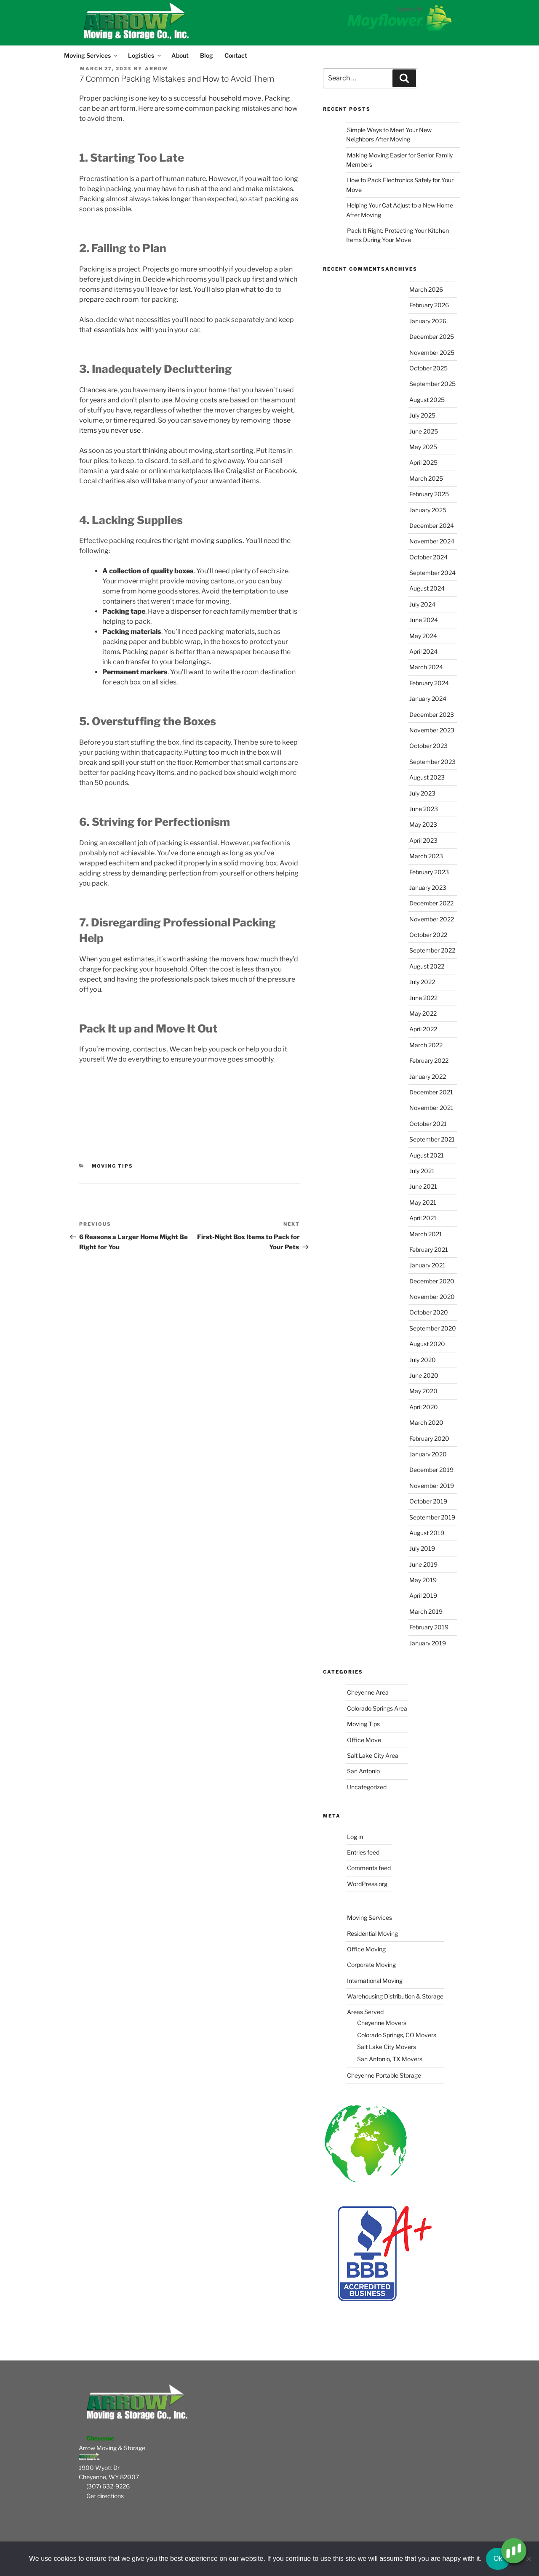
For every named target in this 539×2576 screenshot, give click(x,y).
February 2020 (429, 1438)
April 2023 (423, 840)
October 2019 (428, 1501)
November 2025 (431, 352)
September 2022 (432, 950)
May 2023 (423, 824)
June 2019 (423, 1564)
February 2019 (428, 1627)
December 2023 (431, 714)
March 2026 (426, 289)
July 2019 (422, 1548)
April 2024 (423, 651)
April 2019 (423, 1595)
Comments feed (369, 1867)
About (180, 55)
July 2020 (422, 1359)
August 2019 (426, 1532)
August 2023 (427, 777)
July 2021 (422, 1170)
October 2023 (428, 745)
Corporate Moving (371, 1964)
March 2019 (426, 1611)
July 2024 (422, 604)
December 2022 (431, 903)
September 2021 (432, 1139)
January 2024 (427, 698)
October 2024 (428, 557)
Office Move (364, 1739)
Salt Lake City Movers (386, 2046)
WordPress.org (367, 1883)
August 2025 (427, 399)
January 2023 (427, 887)
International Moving (375, 1980)
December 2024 (431, 525)
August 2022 (426, 966)
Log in (355, 1836)
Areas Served (365, 2011)
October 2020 (428, 1312)
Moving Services (90, 55)
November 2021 (431, 1107)
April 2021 (423, 1217)
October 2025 (428, 368)
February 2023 (429, 872)
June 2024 (423, 619)
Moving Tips (112, 1166)
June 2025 (423, 431)
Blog (206, 55)
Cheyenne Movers (381, 2022)
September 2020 (432, 1328)
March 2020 (426, 1422)
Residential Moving (372, 1933)
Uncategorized (367, 1787)
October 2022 (428, 934)
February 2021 (428, 1249)
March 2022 (426, 1044)
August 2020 (427, 1343)
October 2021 (428, 1123)
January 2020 (428, 1454)
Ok (498, 2558)
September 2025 (432, 383)
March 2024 (426, 667)
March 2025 (426, 478)
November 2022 (431, 919)
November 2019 (431, 1485)
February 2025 (429, 494)
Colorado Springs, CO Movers (396, 2034)
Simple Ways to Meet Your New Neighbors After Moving (389, 134)
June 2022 (423, 997)
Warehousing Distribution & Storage (395, 1996)
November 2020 (432, 1296)
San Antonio (363, 1771)
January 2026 (427, 321)
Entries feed (363, 1852)
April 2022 (423, 1029)
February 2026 (429, 305)
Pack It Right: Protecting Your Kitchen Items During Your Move (397, 235)
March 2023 (426, 856)
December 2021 (431, 1092)
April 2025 (423, 462)
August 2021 (426, 1155)
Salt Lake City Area (372, 1755)
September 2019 (432, 1517)
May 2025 (423, 446)
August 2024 (427, 588)
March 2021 (425, 1233)
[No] (528, 2559)
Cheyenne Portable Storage (384, 2075)
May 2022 (423, 1013)
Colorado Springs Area (377, 1708)
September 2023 (432, 761)
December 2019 (431, 1469)
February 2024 (429, 683)
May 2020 (423, 1390)
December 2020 (431, 1281)
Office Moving (366, 1949)
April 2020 (423, 1406)
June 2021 (423, 1186)
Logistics (144, 55)
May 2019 (423, 1579)
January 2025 (427, 510)
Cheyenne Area (368, 1692)
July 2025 (422, 415)
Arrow (156, 69)
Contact (235, 55)
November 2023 (431, 730)
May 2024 (423, 635)
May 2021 (422, 1202)
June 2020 (423, 1375)
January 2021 (427, 1265)
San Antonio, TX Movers (389, 2058)
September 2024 (432, 572)
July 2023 (422, 793)
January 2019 (427, 1643)
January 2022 (427, 1076)
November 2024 (431, 541)
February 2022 (428, 1060)
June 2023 (423, 808)
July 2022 (422, 981)
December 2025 (431, 336)
